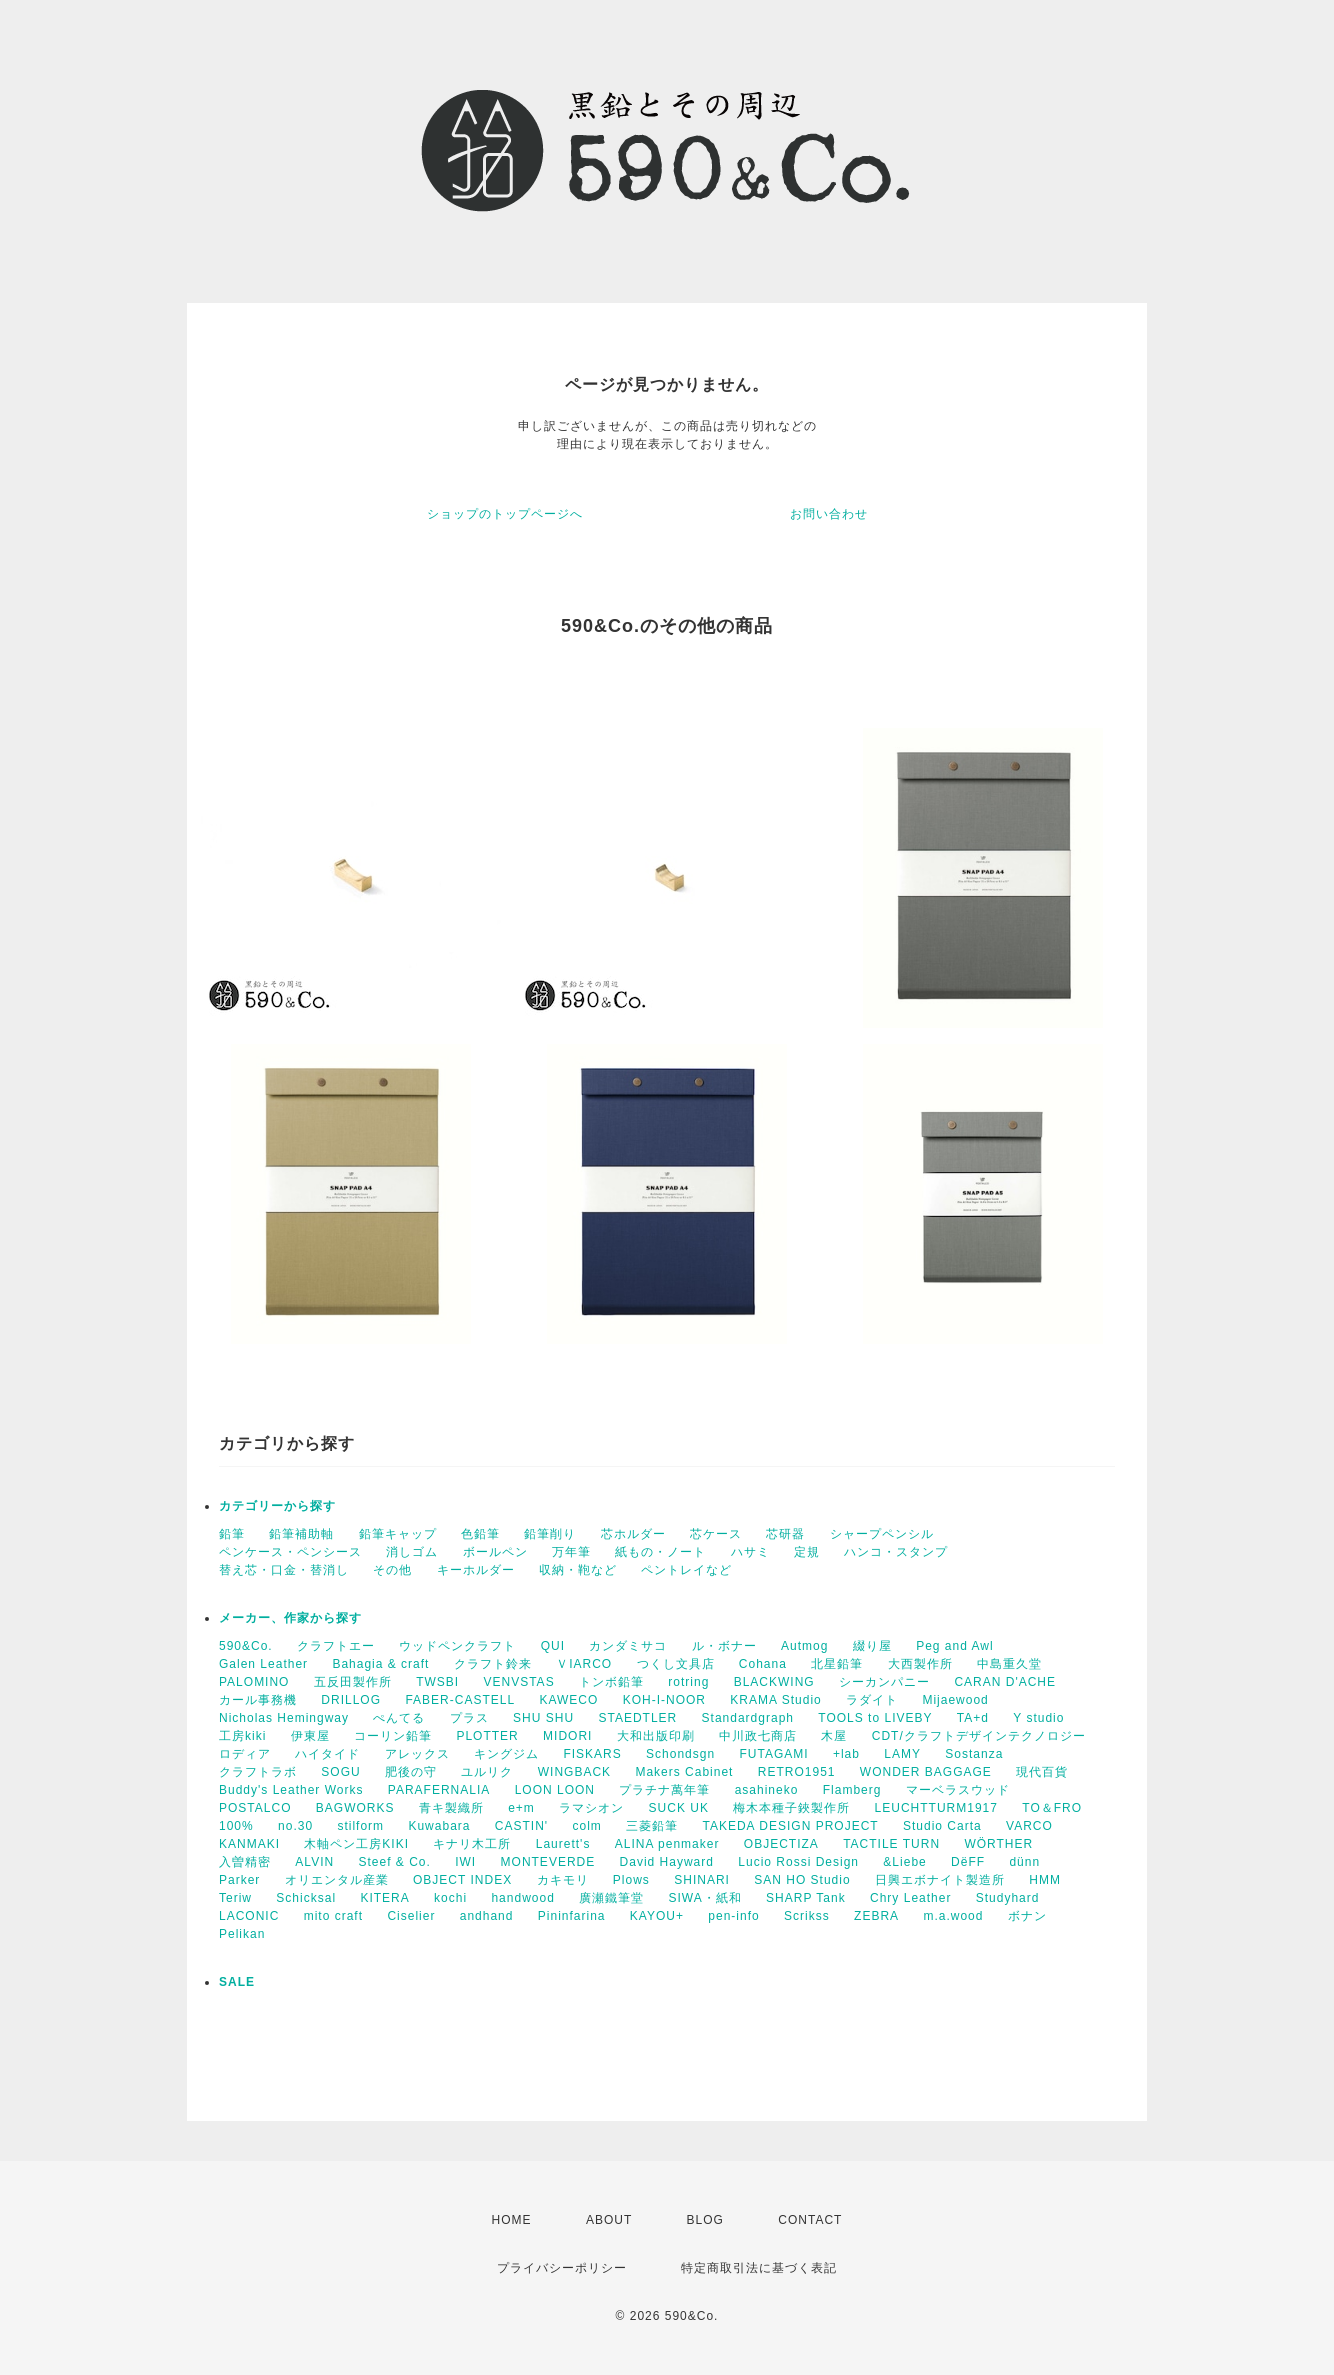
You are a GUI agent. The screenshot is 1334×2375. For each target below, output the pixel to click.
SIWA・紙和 (705, 1898)
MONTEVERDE (548, 1862)
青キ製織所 (451, 1808)
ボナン (1027, 1916)
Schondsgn (680, 1754)
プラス (469, 1718)
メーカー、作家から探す (290, 1618)
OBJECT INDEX (462, 1880)
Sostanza (974, 1754)
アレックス (417, 1754)
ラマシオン (591, 1808)
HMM (1045, 1880)
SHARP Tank (806, 1898)
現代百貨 (1042, 1772)
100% (236, 1826)
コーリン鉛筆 (393, 1736)
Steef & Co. (394, 1862)
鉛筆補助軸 (301, 1534)
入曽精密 (245, 1862)
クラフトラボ (258, 1772)
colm (586, 1826)
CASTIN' (521, 1826)
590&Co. (246, 1646)
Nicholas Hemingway (284, 1718)
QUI (553, 1646)
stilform (360, 1826)
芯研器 (785, 1534)
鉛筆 (232, 1534)
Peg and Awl (955, 1646)
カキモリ (563, 1880)
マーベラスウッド (958, 1790)
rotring (688, 1682)
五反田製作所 (353, 1682)
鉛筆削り (550, 1534)
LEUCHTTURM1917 (936, 1808)
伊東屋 (310, 1736)
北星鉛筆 (837, 1664)
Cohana (763, 1664)
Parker (239, 1880)
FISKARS (592, 1754)
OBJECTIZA (781, 1844)
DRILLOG (351, 1700)
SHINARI (702, 1880)
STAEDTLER (637, 1718)
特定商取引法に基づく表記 (759, 2268)
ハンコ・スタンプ (896, 1552)
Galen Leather (263, 1664)
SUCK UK (679, 1808)
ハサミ (750, 1552)
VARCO (1029, 1826)
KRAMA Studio (775, 1700)
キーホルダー (476, 1570)
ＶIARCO (584, 1664)
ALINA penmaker (667, 1844)
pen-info (733, 1916)
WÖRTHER (998, 1844)
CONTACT (810, 2220)
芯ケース (716, 1534)
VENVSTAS (519, 1682)
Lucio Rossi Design (798, 1862)
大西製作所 (920, 1664)
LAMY (902, 1754)
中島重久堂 (1009, 1664)
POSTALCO (255, 1808)
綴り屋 (872, 1646)
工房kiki (242, 1736)
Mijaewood (955, 1700)
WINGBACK (574, 1772)
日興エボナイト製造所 (940, 1880)
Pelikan (242, 1934)
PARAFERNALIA (439, 1790)
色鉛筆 (480, 1534)
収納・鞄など (578, 1570)
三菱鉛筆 (652, 1826)
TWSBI (437, 1682)
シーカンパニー (884, 1682)
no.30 (295, 1826)
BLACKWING (774, 1682)
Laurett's (563, 1844)
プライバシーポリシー (562, 2268)
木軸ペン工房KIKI (356, 1844)
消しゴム (412, 1552)
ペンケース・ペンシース (290, 1552)
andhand (487, 1916)
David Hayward (667, 1862)
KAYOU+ (657, 1916)
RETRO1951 (797, 1772)
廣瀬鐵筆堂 (611, 1898)
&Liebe (904, 1862)
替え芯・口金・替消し (284, 1570)
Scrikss (807, 1916)
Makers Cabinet (684, 1772)
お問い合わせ (829, 514)
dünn (1024, 1862)
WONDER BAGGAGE (926, 1772)
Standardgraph (748, 1718)
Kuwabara (439, 1826)
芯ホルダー (633, 1534)
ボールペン (495, 1552)
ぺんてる (399, 1718)
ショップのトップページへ (505, 514)
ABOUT (609, 2220)
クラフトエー (336, 1646)
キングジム (506, 1754)
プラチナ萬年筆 (664, 1790)
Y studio (1038, 1718)
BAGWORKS (355, 1808)
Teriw (235, 1898)
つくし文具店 (676, 1664)
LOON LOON (555, 1790)
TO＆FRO (1052, 1808)
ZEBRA (876, 1916)
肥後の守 (411, 1772)
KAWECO (568, 1700)
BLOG (705, 2220)
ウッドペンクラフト (457, 1646)
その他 (392, 1570)
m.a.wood (953, 1916)
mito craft (333, 1916)
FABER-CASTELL (460, 1700)
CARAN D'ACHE (1005, 1682)
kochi (450, 1898)
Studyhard (1008, 1898)
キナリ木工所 (472, 1844)
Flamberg (852, 1790)
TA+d (973, 1718)
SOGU (340, 1772)
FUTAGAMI (773, 1754)
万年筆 (571, 1552)
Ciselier (411, 1916)
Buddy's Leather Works (291, 1790)
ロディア (245, 1754)
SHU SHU (543, 1718)
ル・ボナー (724, 1646)
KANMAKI (249, 1844)
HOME (512, 2220)
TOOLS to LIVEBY (875, 1718)
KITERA (384, 1898)
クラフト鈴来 (493, 1664)
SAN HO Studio (802, 1880)
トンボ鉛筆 (611, 1682)
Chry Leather (910, 1898)
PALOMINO (254, 1682)
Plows (631, 1880)
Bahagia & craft (380, 1664)
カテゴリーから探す (277, 1506)
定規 (807, 1552)
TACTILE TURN (891, 1844)
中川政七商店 (758, 1736)
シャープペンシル (882, 1534)
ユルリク (487, 1772)
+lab (846, 1754)
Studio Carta (942, 1826)
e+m (521, 1808)
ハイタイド (327, 1754)
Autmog (804, 1646)
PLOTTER (487, 1736)
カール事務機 (258, 1700)
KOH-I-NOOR (664, 1700)
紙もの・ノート (660, 1552)
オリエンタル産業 (337, 1880)
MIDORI (567, 1736)
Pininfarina (572, 1916)
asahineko (767, 1790)
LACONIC (249, 1916)
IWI (465, 1862)
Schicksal (306, 1898)
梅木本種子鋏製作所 (791, 1808)
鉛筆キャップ (398, 1534)
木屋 (834, 1736)
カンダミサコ (628, 1646)
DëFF (968, 1862)
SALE (237, 1982)
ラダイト (872, 1700)
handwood (522, 1898)
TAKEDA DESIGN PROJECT (791, 1826)
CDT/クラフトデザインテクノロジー (979, 1736)
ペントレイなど (686, 1570)
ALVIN (314, 1862)
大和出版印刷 (656, 1736)
